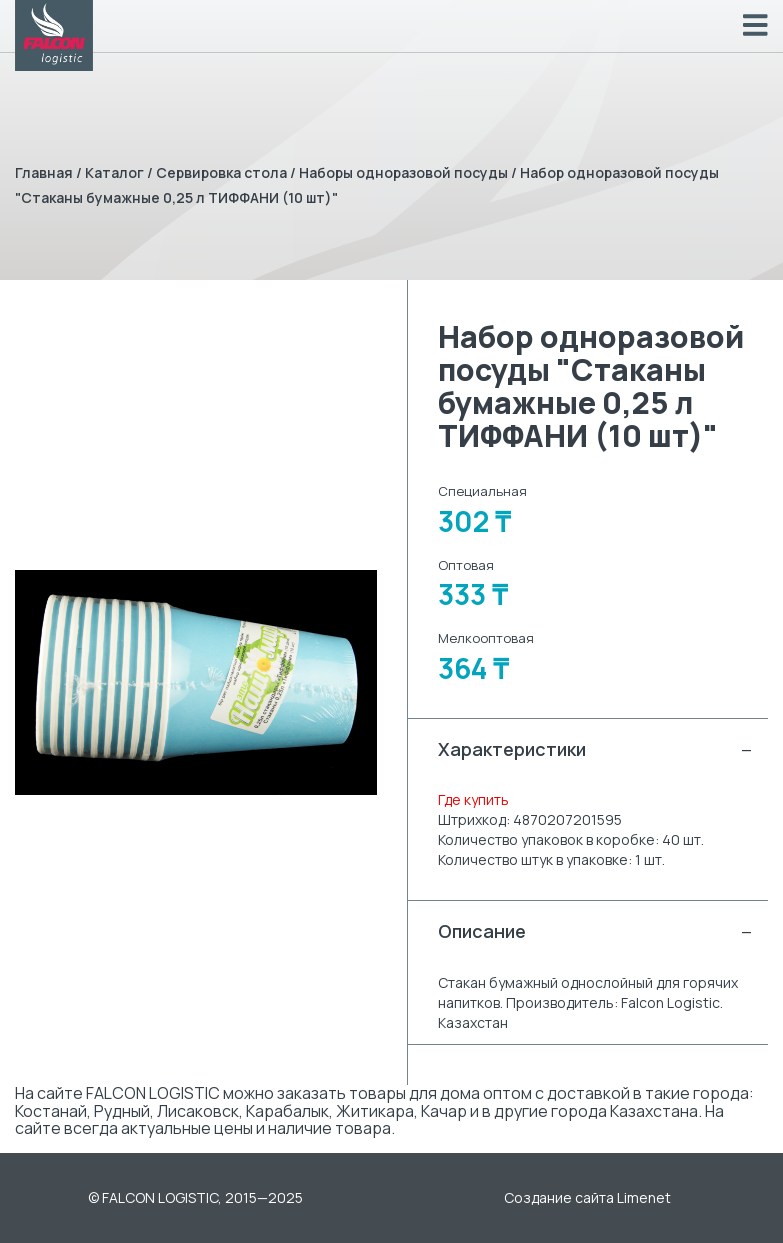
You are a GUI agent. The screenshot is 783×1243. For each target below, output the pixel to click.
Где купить (473, 799)
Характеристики (596, 749)
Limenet (644, 1197)
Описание (596, 931)
